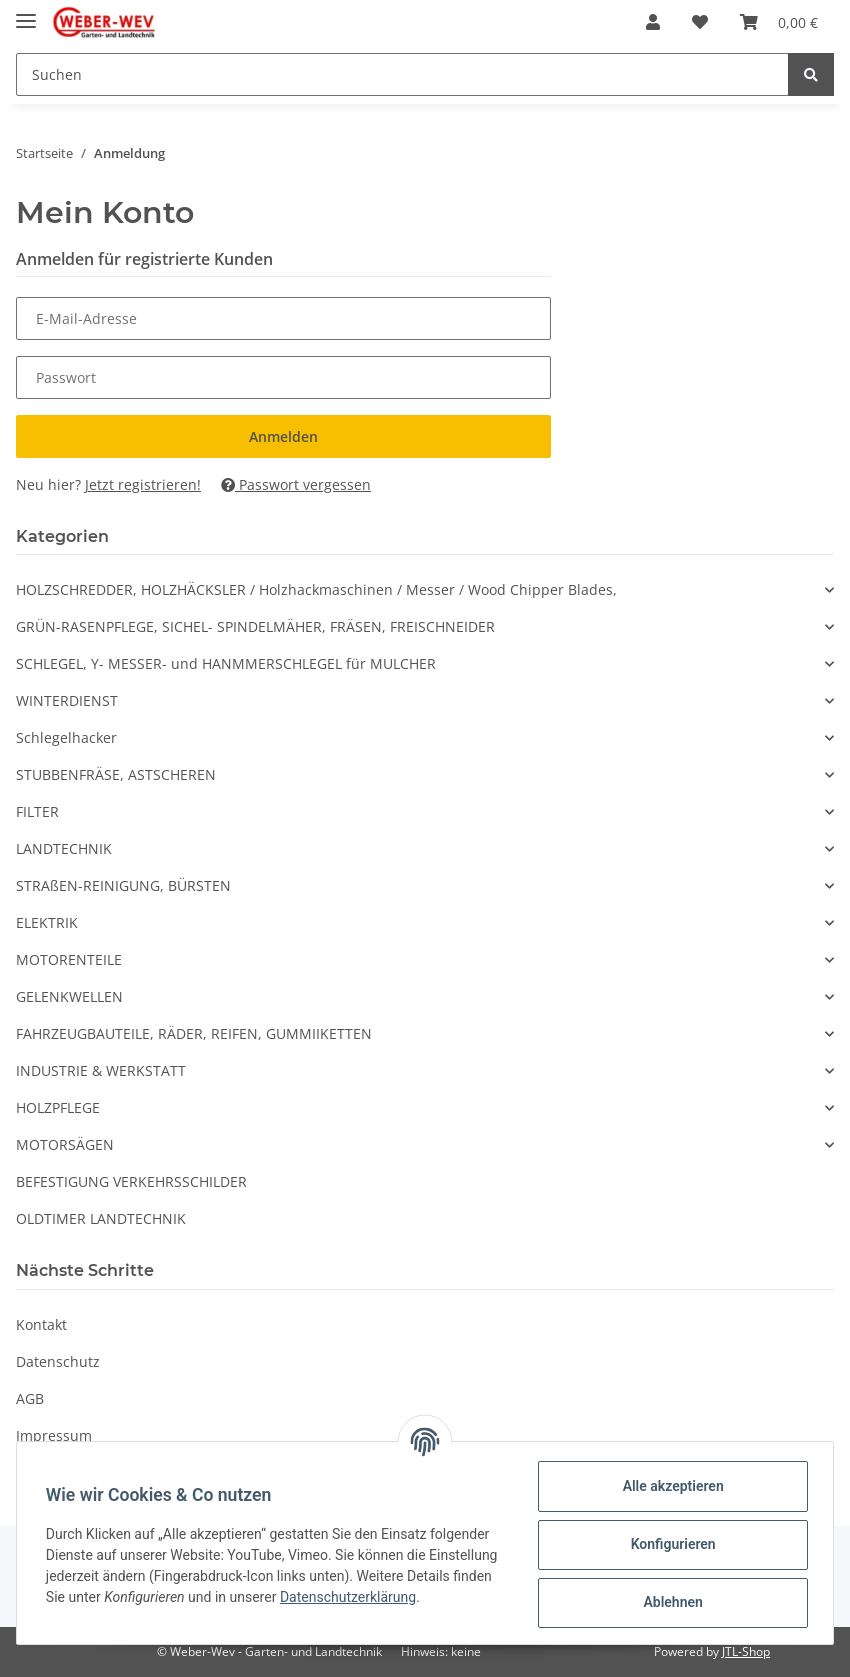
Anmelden (283, 436)
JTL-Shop (746, 1651)
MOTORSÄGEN (65, 1144)
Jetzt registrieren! (143, 484)
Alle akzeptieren (669, 1486)
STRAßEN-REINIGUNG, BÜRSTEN (123, 885)
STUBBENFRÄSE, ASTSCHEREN (116, 774)
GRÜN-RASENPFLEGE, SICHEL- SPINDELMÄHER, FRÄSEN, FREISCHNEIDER (255, 626)
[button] (653, 22)
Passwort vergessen (296, 484)
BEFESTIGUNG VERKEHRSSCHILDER (131, 1181)
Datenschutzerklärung (117, 1607)
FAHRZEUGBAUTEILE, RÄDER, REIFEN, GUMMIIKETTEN (194, 1033)
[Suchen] (402, 74)
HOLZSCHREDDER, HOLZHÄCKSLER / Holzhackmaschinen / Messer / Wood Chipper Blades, (316, 589)
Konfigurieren (669, 1544)
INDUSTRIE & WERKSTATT (101, 1070)
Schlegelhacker (66, 737)
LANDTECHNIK (64, 848)
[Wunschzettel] (700, 22)
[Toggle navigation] (26, 12)
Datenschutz (58, 1361)
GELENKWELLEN (69, 996)
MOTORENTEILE (69, 959)
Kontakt (41, 1324)
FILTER (37, 811)
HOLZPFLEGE (58, 1107)
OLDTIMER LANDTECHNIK (101, 1218)
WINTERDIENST (67, 700)
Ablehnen (669, 1602)
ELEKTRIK (47, 922)
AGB (30, 1398)
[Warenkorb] (779, 22)
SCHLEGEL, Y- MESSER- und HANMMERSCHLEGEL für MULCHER (226, 663)
